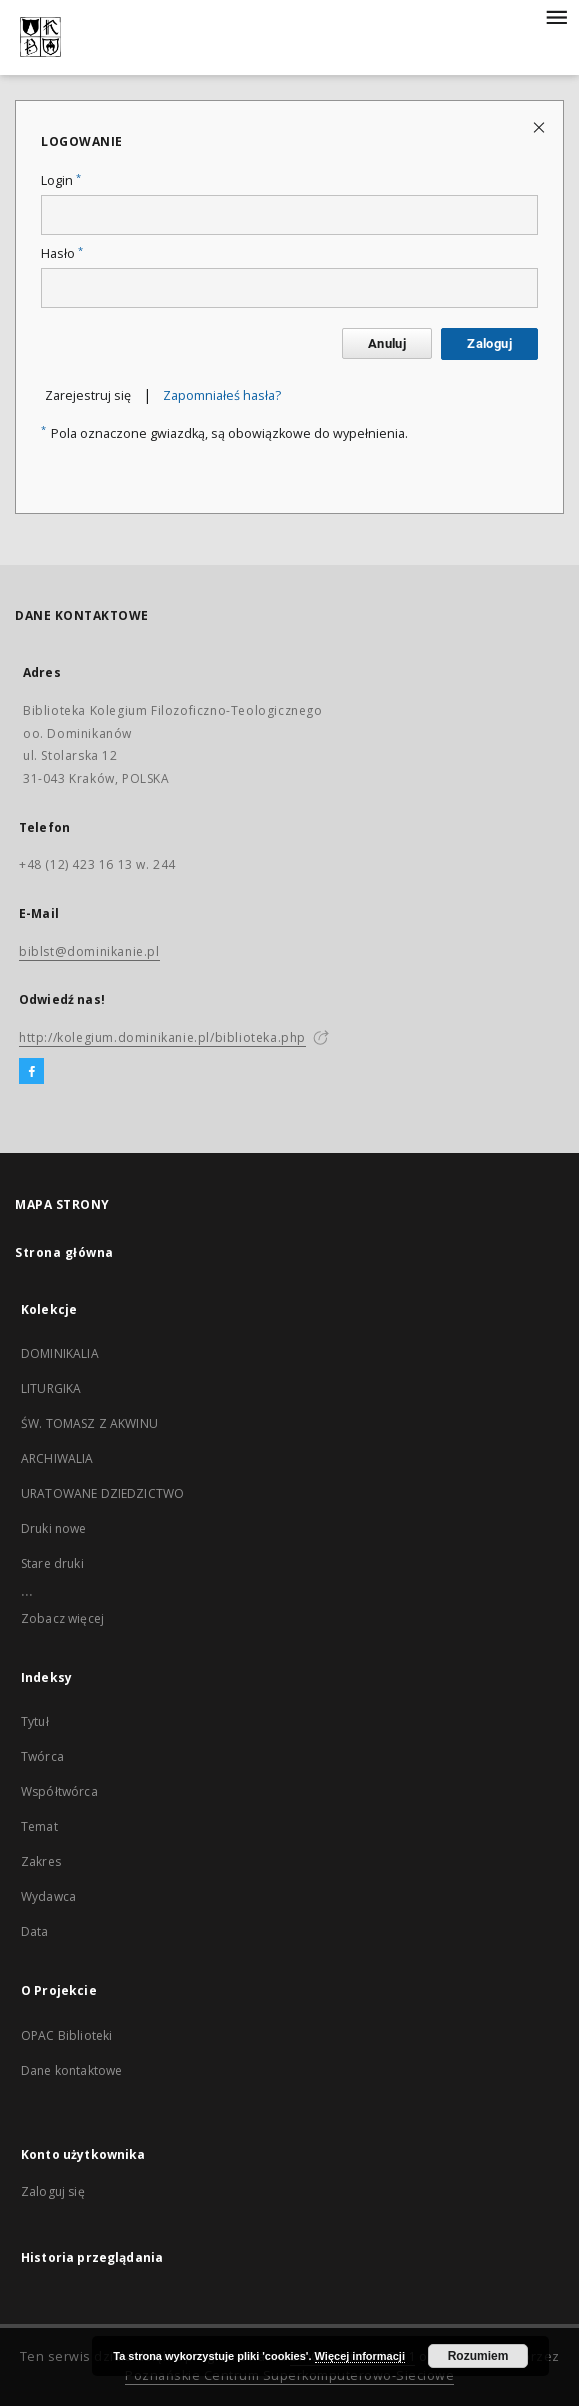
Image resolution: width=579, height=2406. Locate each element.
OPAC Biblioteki (66, 2035)
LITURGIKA (51, 1388)
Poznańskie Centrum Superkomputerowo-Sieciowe (289, 2375)
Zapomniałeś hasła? (222, 395)
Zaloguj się (53, 2191)
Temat (39, 1826)
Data (35, 1931)
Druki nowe (54, 1528)
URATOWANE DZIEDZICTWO (102, 1493)
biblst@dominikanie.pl (89, 951)
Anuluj (387, 343)
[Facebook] (31, 1072)
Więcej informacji (360, 2356)
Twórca (42, 1756)
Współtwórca (59, 1791)
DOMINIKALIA (60, 1353)
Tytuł (35, 1721)
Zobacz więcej (62, 1618)
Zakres (41, 1861)
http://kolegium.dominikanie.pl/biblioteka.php (162, 1037)
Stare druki (52, 1563)
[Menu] (556, 16)
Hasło (62, 253)
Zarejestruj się (88, 395)
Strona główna (64, 1252)
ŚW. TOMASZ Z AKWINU (89, 1423)
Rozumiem (478, 2356)
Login (61, 180)
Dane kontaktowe (71, 2070)
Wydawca (48, 1896)
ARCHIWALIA (57, 1458)
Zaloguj (489, 343)
